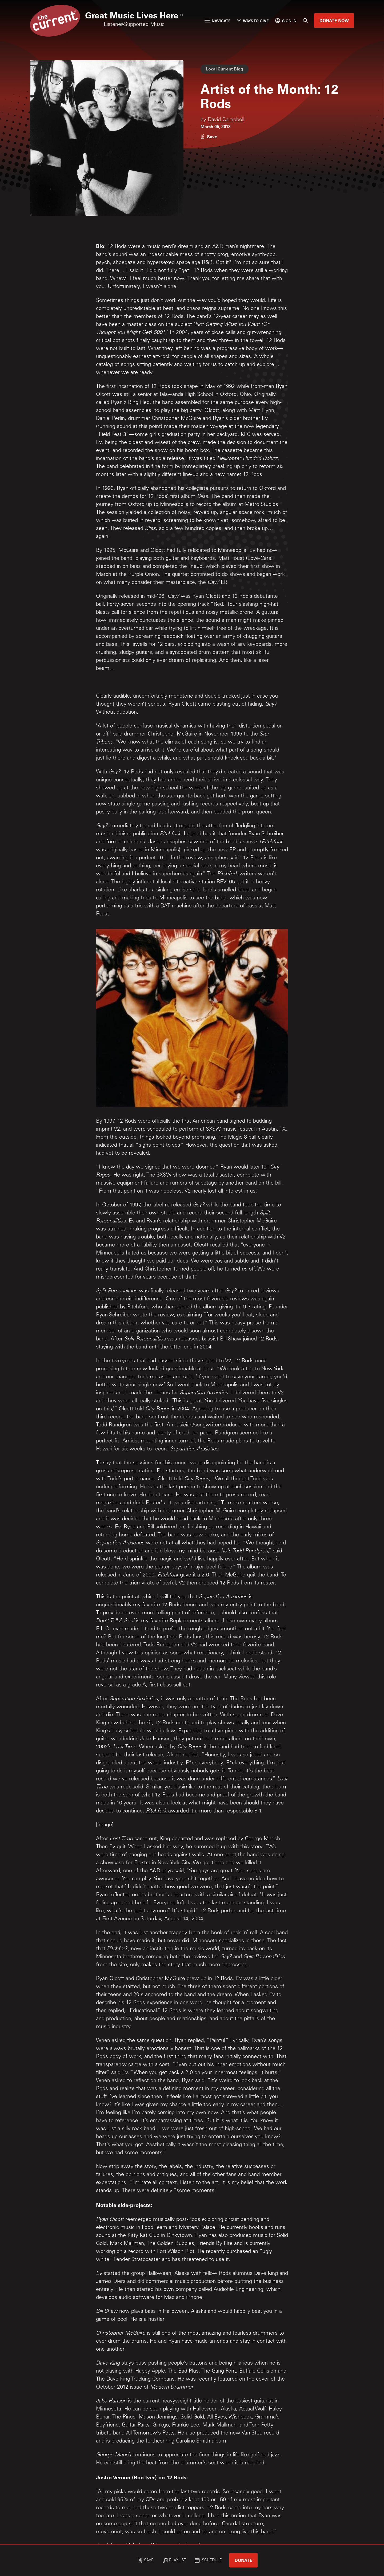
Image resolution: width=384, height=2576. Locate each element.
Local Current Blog (224, 69)
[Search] (305, 20)
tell (266, 1167)
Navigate (218, 20)
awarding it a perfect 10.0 (137, 858)
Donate (243, 2560)
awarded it (181, 1811)
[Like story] (209, 136)
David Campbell (226, 120)
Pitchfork (168, 1575)
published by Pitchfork (122, 1307)
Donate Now (334, 20)
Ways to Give (253, 20)
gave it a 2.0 (193, 1575)
